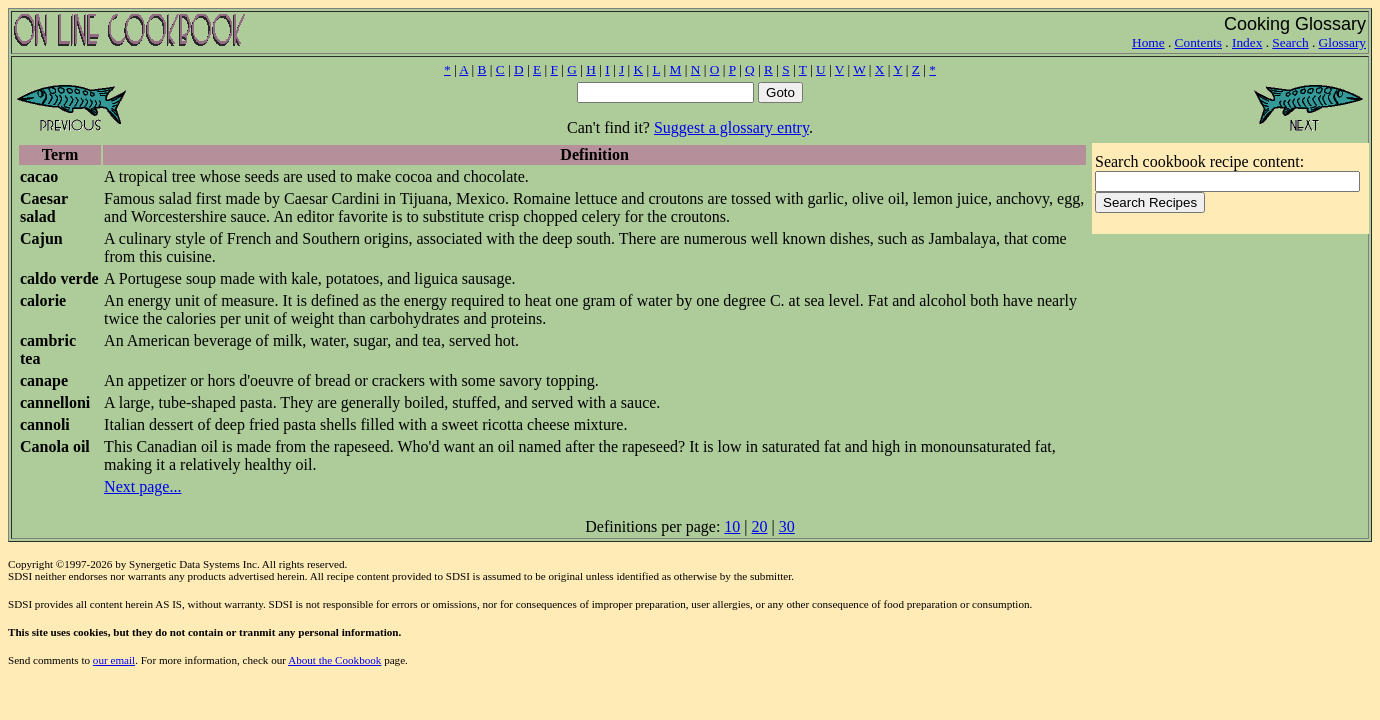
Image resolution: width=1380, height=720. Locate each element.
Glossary (1342, 42)
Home (1148, 42)
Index (1247, 42)
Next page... (142, 486)
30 (787, 526)
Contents (1198, 42)
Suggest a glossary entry (731, 127)
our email (114, 660)
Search (1290, 42)
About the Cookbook (334, 660)
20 (760, 526)
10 (732, 526)
